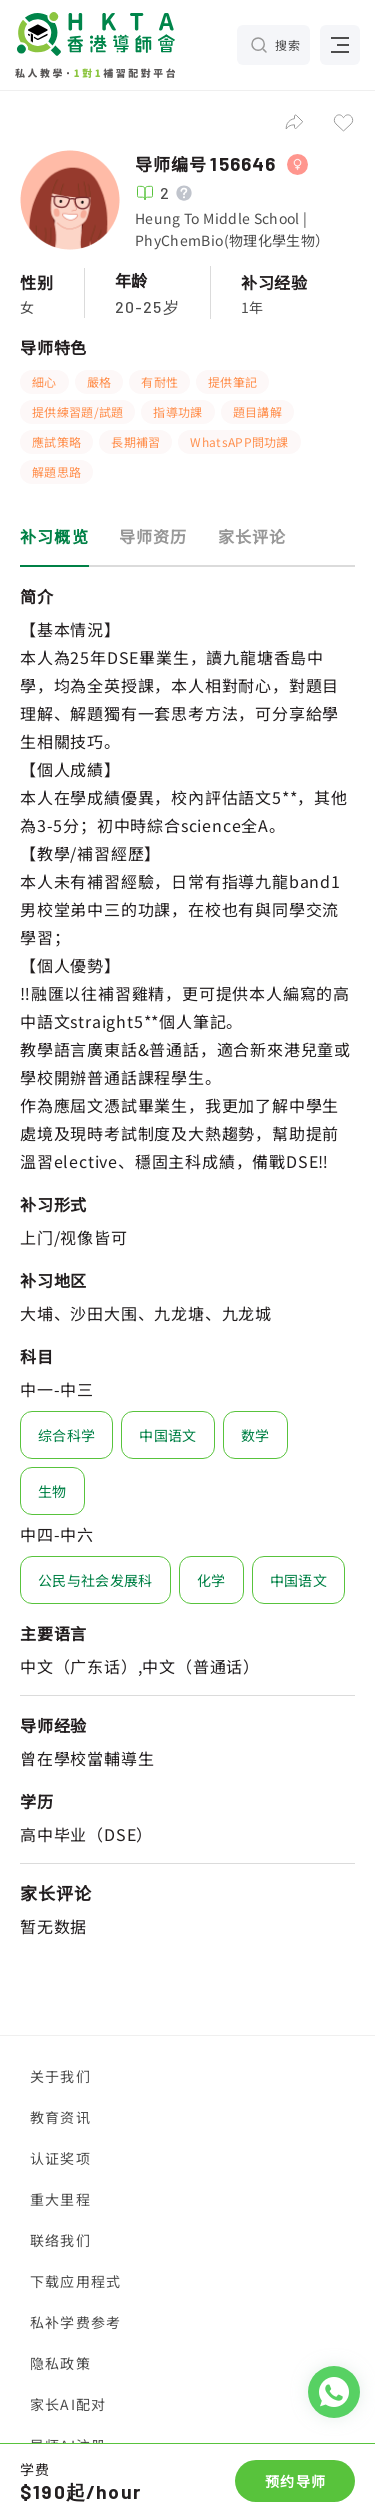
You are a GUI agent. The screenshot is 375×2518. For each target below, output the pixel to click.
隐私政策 (60, 2363)
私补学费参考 (75, 2322)
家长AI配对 (68, 2404)
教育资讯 (60, 2117)
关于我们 (60, 2076)
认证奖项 (60, 2158)
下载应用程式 (75, 2281)
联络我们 (60, 2240)
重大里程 (60, 2199)
